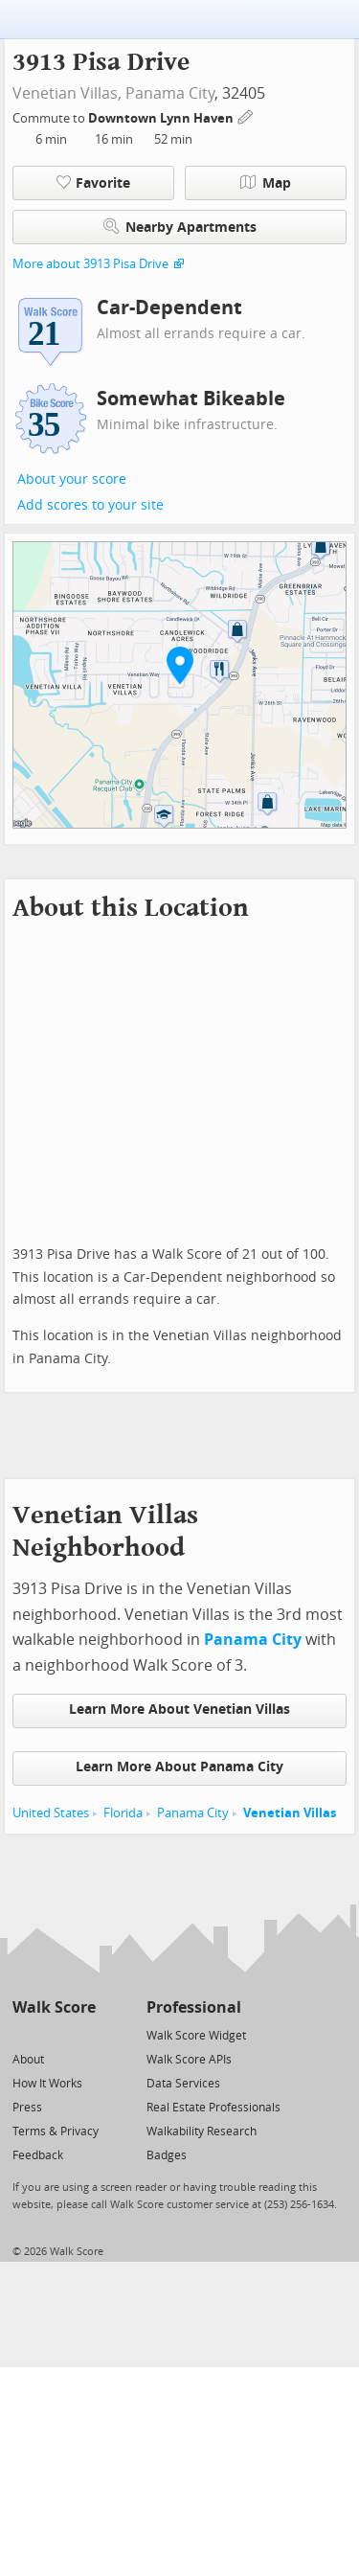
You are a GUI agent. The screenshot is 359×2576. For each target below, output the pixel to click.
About (28, 2059)
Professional (193, 2007)
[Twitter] (23, 2034)
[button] (180, 665)
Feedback (37, 2155)
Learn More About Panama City (179, 1767)
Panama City (169, 93)
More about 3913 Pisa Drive (90, 264)
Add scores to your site (90, 505)
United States (50, 1813)
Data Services (183, 2083)
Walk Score (54, 2007)
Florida (123, 1813)
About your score (71, 479)
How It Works (47, 2083)
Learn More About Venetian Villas (179, 1709)
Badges (166, 2155)
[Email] (83, 2034)
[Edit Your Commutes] (246, 115)
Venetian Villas (289, 1813)
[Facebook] (53, 2034)
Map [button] (265, 183)
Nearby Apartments (180, 226)
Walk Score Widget (196, 2035)
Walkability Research (201, 2131)
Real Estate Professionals (213, 2107)
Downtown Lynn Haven (162, 118)
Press (27, 2107)
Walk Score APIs (189, 2059)
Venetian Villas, (67, 93)
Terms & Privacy (55, 2131)
